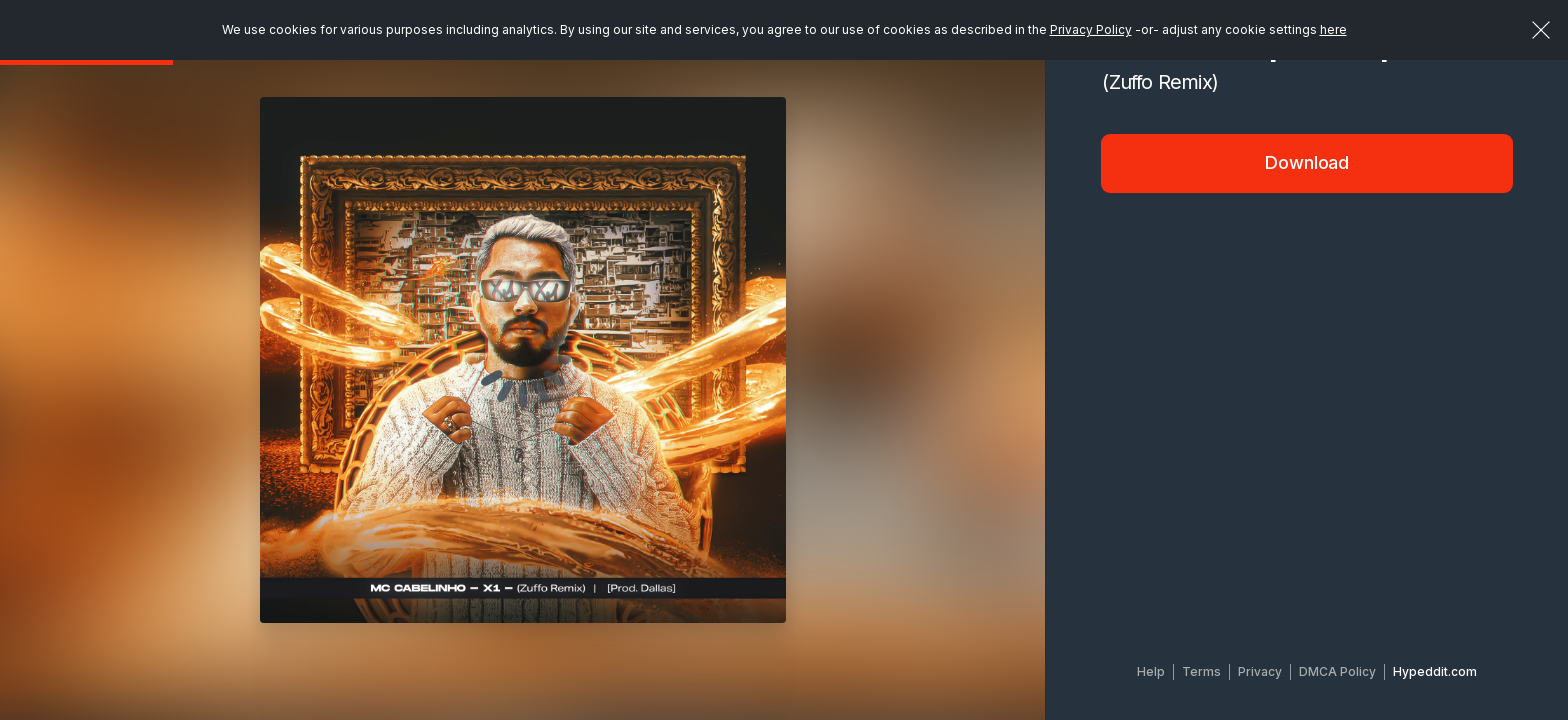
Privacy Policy (1091, 29)
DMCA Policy (1337, 671)
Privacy (1260, 671)
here (1333, 29)
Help (1151, 671)
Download (1307, 162)
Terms (1201, 671)
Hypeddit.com (1435, 671)
